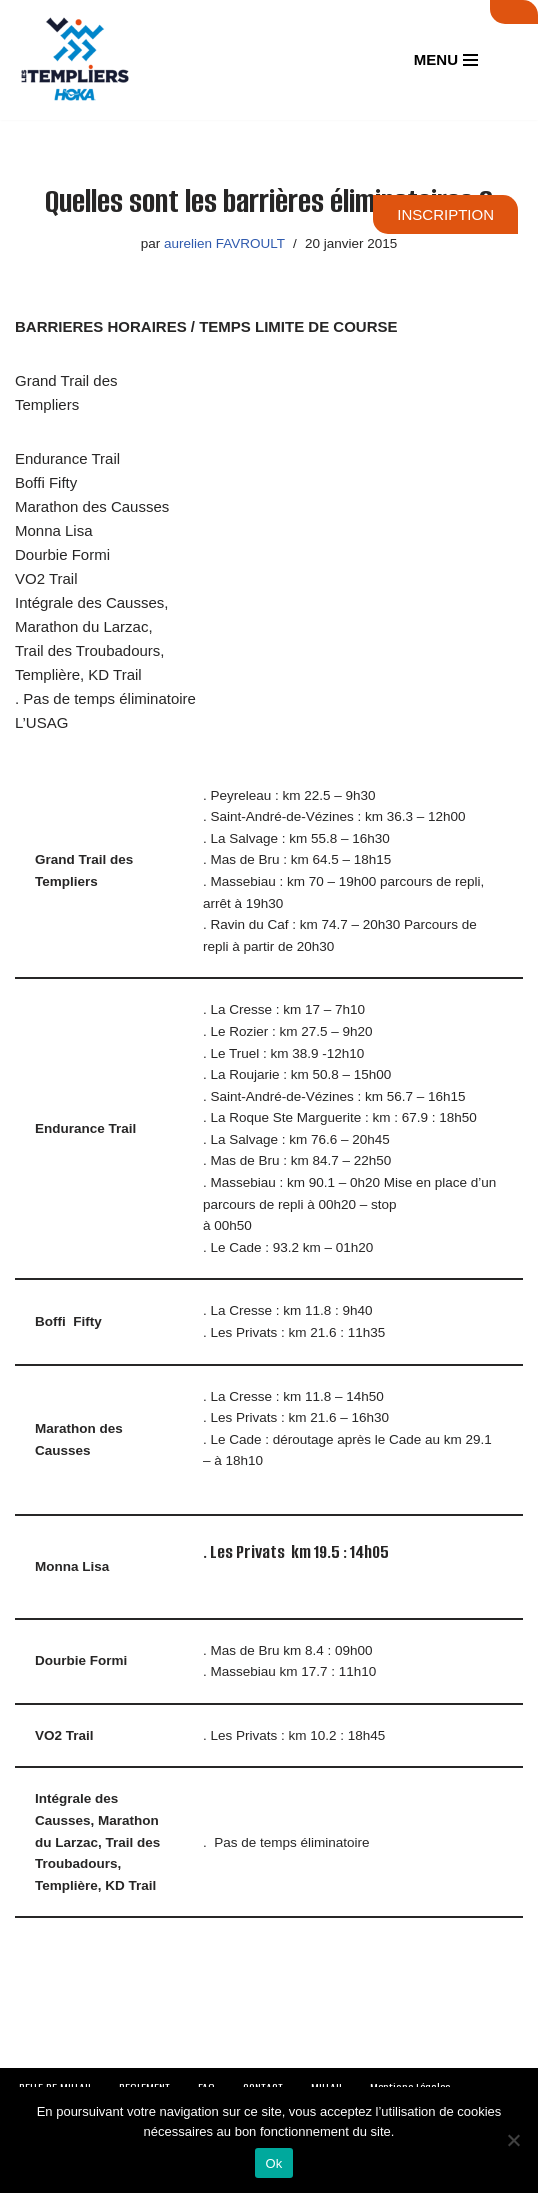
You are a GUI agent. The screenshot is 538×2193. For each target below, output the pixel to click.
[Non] (513, 2140)
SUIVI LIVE (514, 12)
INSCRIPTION (445, 214)
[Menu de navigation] (446, 59)
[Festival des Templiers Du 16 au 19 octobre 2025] (75, 60)
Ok (273, 2163)
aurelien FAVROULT (224, 243)
